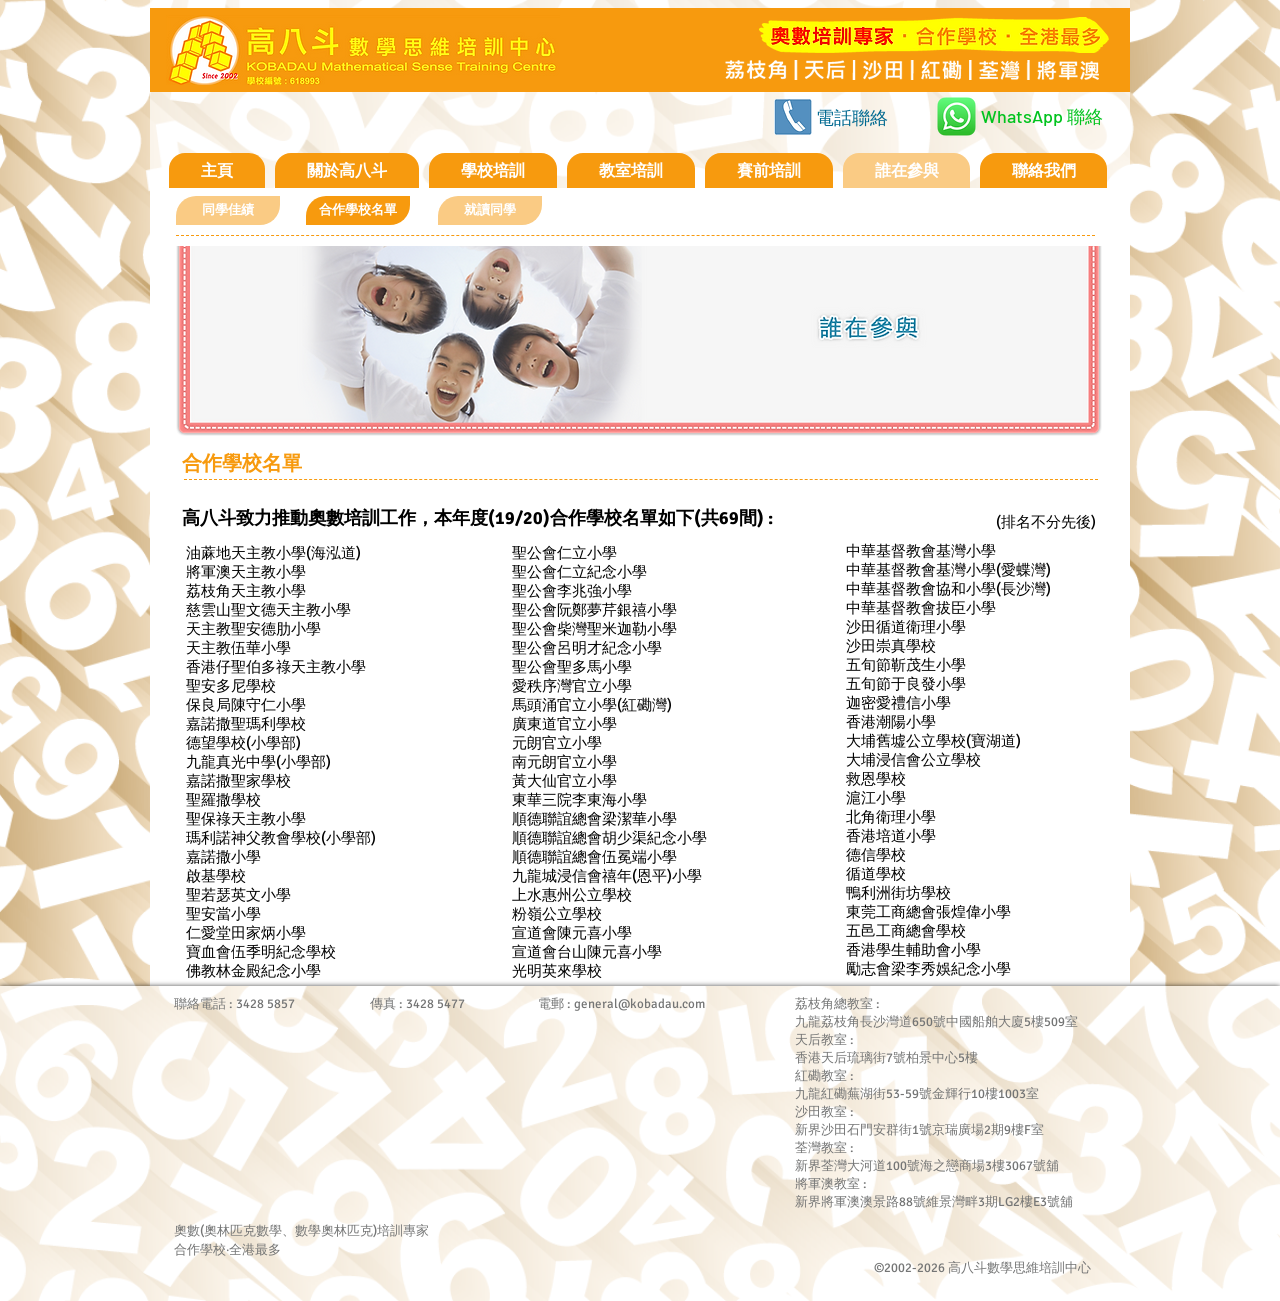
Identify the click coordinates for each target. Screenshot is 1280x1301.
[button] (358, 210)
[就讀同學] (490, 210)
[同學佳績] (228, 210)
